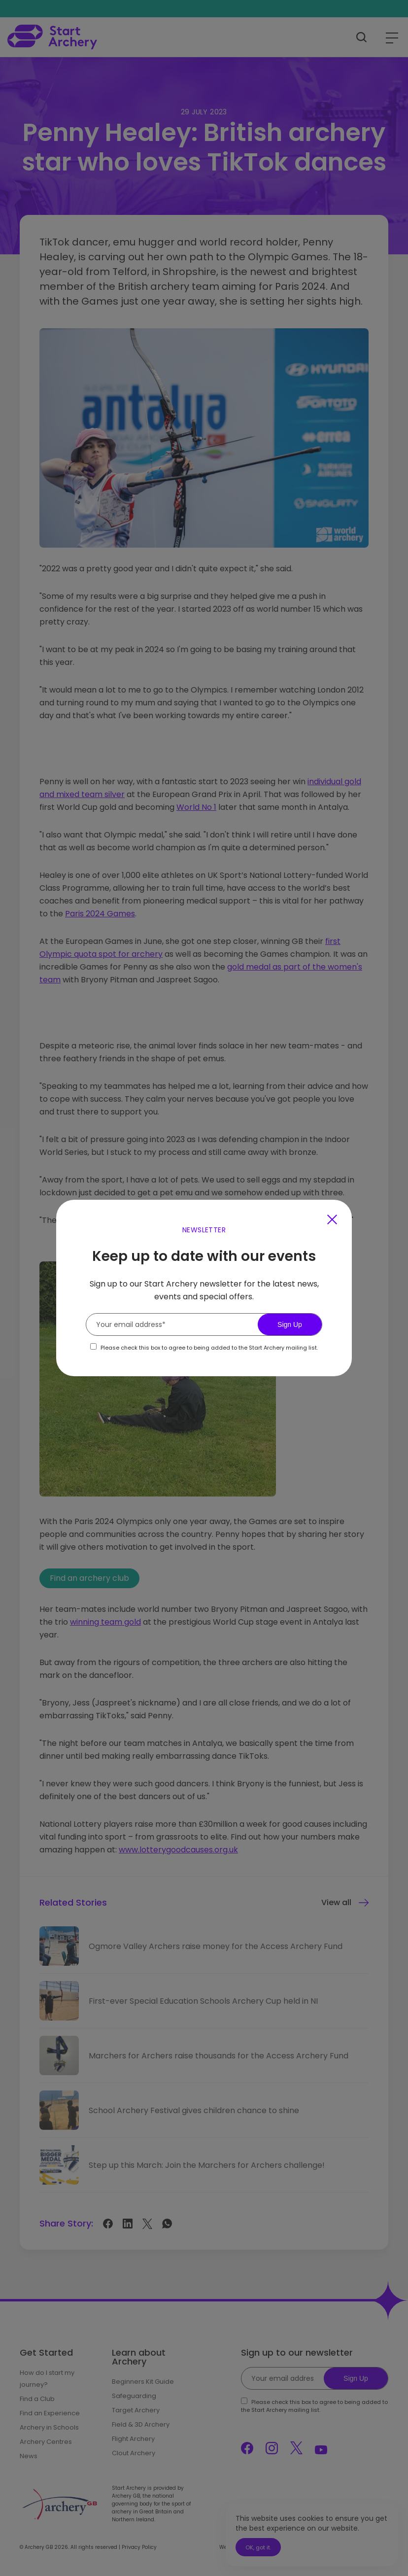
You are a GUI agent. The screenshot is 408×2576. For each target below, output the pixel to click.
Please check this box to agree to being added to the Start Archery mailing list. (209, 1348)
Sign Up (289, 1324)
